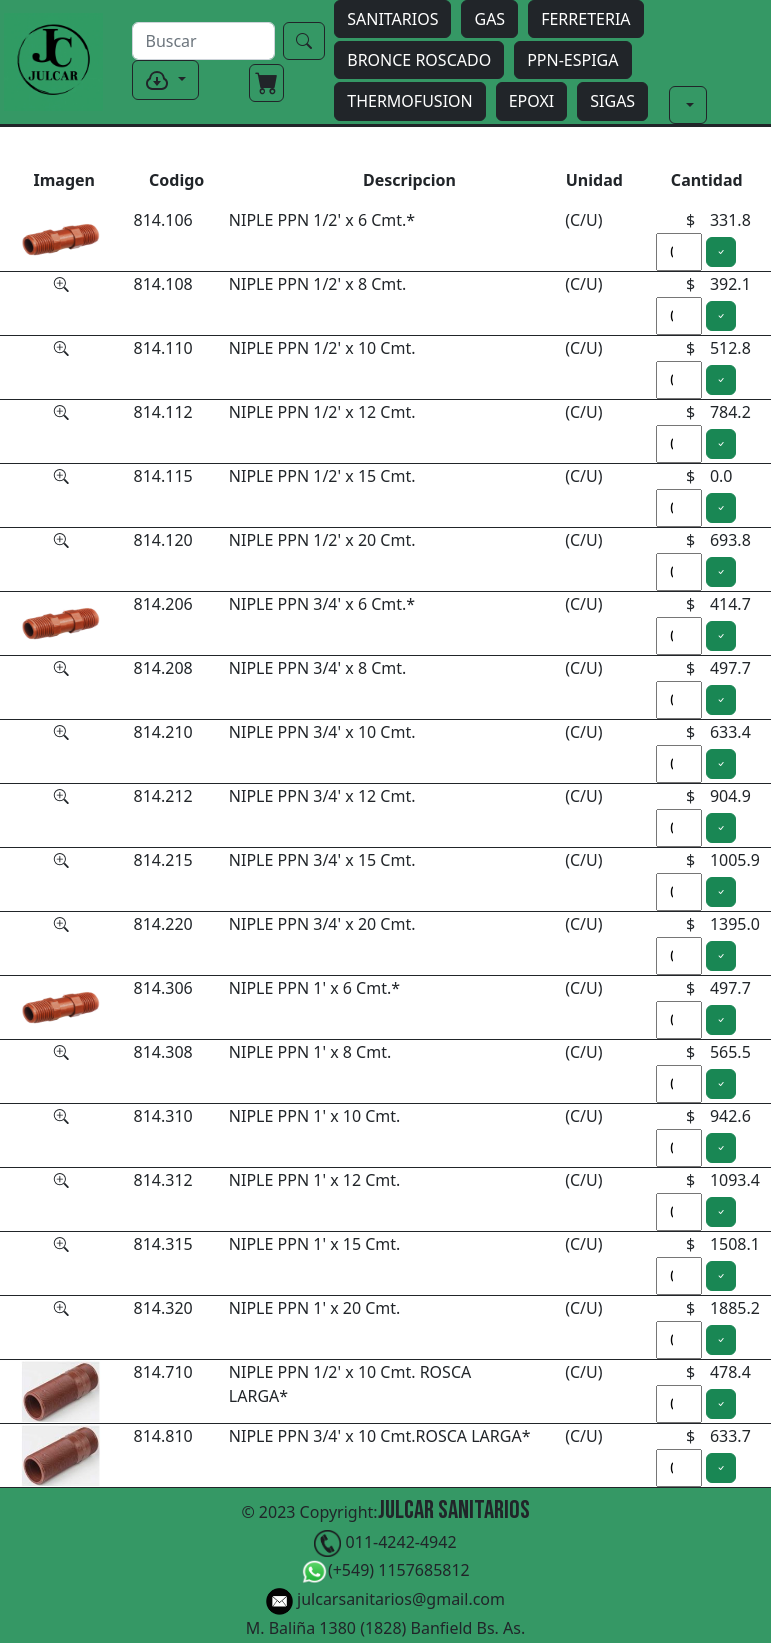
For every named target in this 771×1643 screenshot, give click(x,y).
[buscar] (203, 41)
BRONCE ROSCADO (419, 60)
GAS (489, 19)
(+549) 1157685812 (385, 1572)
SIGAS (612, 101)
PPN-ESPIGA (572, 60)
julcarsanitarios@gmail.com (385, 1601)
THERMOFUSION (409, 101)
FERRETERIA (585, 19)
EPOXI (532, 101)
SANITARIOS (392, 19)
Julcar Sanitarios (454, 1510)
